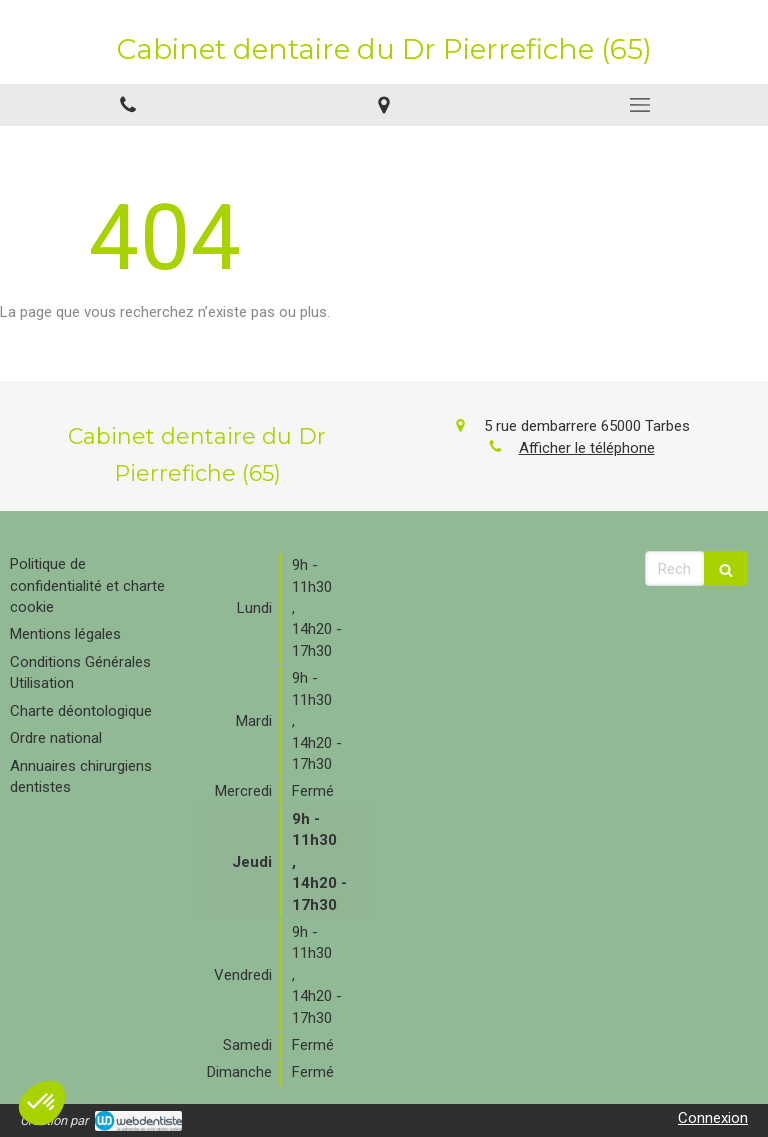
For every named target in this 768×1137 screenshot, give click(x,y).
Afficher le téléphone (587, 448)
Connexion (713, 1118)
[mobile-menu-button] (640, 105)
